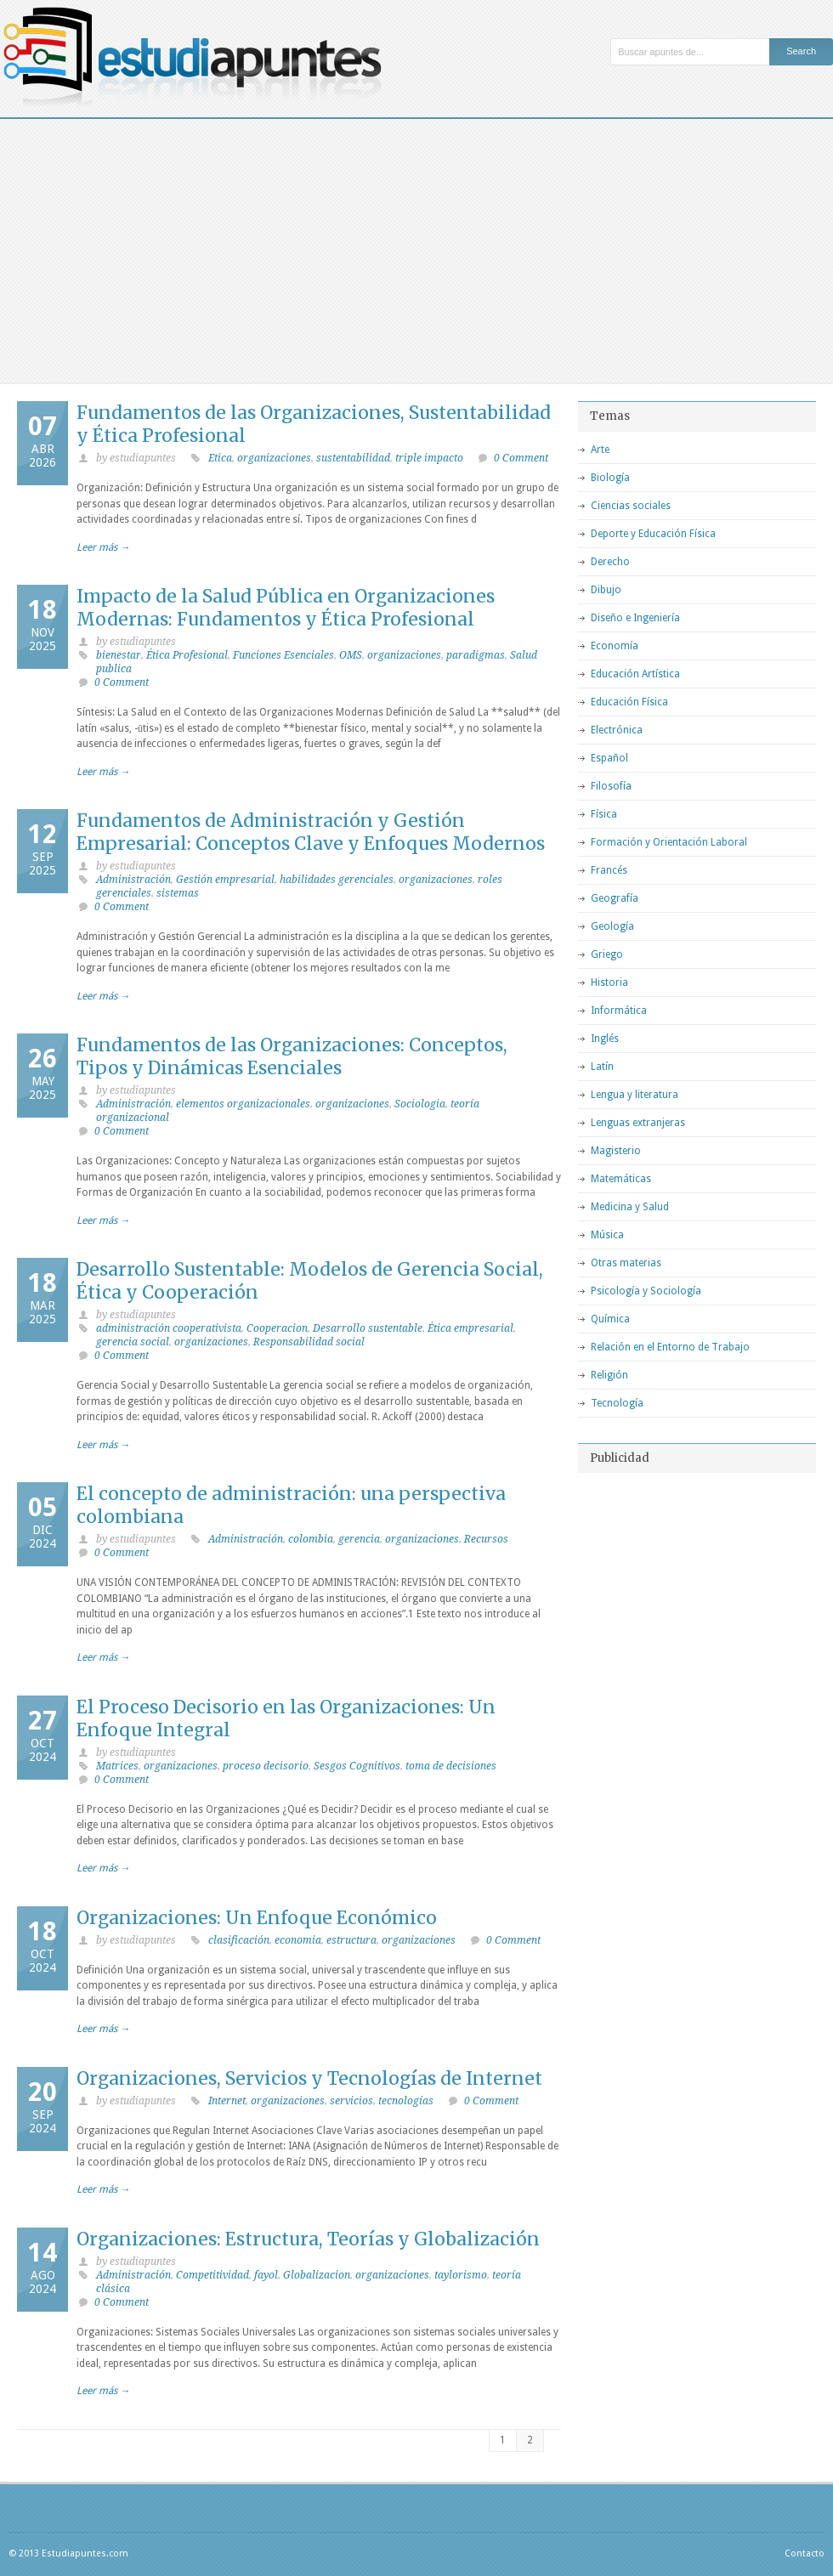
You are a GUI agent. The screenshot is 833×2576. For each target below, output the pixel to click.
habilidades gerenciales (337, 880)
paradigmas (475, 655)
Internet (227, 2101)
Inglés (605, 1039)
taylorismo (460, 2275)
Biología (610, 478)
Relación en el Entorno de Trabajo (670, 1347)
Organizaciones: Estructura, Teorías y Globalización (308, 2239)
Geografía (614, 898)
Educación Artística (635, 674)
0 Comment (521, 458)
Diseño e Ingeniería (635, 618)
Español (609, 758)
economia (298, 1940)
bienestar (118, 655)
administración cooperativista (168, 1328)
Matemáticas (621, 1179)
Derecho (610, 562)
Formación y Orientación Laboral (669, 842)
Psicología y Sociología (646, 1291)
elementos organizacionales (243, 1104)
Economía (614, 646)
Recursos (486, 1539)
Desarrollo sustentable (367, 1328)
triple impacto (429, 458)
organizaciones (274, 458)
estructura (351, 1940)
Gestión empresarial (225, 880)
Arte (600, 450)
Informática (619, 1010)
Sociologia (419, 1104)
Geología (612, 926)
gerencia (359, 1539)
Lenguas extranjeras (638, 1123)
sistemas (177, 893)
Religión (609, 1375)
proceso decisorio (266, 1766)
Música (607, 1235)
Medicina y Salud (630, 1207)
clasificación (238, 1940)
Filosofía (611, 786)
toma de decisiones (450, 1766)
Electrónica (617, 730)
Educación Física (629, 702)
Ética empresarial (470, 1328)
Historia (609, 982)
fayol (266, 2275)
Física (604, 814)
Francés (609, 870)
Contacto (804, 2553)
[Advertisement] (416, 246)
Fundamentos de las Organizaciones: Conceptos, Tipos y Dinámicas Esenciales (291, 1056)
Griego (607, 954)
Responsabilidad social (309, 1342)
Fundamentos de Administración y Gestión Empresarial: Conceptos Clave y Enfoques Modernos (310, 832)
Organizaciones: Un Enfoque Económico (256, 1917)
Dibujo (606, 590)
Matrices (117, 1766)
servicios (351, 2101)
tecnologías (406, 2101)
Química (610, 1319)
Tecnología (617, 1403)
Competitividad (212, 2275)
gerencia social (132, 1342)
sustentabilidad (353, 458)
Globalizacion (316, 2275)
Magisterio (616, 1151)
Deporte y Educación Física (653, 534)
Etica (220, 458)
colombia (310, 1539)
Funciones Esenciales (283, 655)
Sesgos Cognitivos (357, 1766)
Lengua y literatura (634, 1095)
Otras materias (626, 1263)
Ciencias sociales (631, 506)
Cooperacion (277, 1328)
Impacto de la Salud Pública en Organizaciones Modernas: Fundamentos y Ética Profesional (285, 608)
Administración (133, 880)
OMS (350, 655)
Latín (602, 1067)
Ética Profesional (187, 655)
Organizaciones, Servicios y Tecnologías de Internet (309, 2078)
